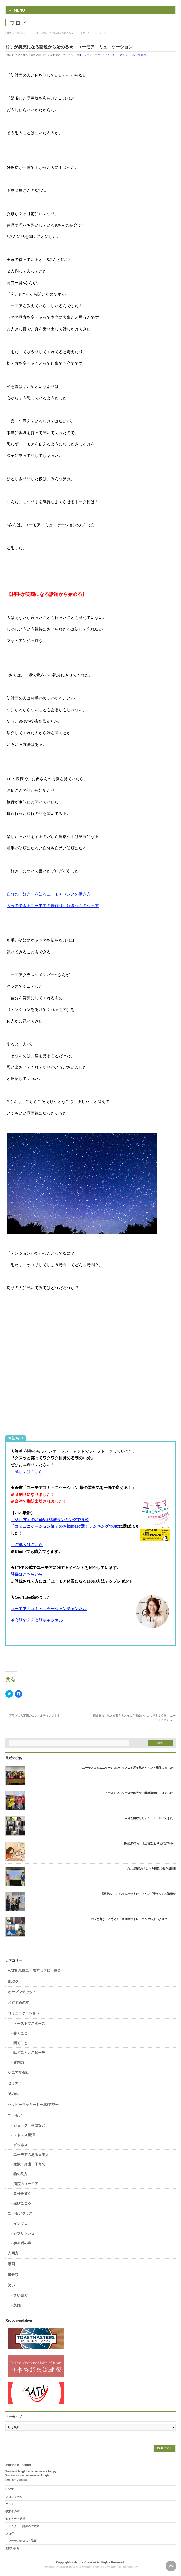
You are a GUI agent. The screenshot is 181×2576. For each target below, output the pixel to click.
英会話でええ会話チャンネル (37, 1620)
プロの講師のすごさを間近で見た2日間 (151, 1868)
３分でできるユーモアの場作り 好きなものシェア (53, 906)
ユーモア (15, 2115)
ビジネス (20, 2145)
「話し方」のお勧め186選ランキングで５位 (50, 1520)
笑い (11, 2285)
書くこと (20, 2033)
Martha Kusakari (85, 2562)
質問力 (142, 55)
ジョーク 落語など (29, 2125)
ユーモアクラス (121, 55)
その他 (13, 2094)
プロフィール (13, 2496)
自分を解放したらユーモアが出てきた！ (150, 1818)
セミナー (15, 2083)
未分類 (13, 2275)
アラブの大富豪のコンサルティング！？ (32, 1715)
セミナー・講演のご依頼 (23, 2526)
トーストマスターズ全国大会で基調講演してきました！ (140, 1793)
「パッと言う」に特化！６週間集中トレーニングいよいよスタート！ (132, 1919)
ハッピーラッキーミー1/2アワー (33, 2105)
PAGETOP (164, 2448)
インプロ (20, 2224)
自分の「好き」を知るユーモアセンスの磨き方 (49, 894)
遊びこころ (22, 2203)
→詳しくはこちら (27, 1471)
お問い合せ (12, 2548)
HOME (9, 2489)
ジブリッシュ (24, 2233)
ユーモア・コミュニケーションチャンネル (49, 1609)
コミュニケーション (98, 55)
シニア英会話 (18, 2072)
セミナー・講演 (15, 2518)
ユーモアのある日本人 (31, 2155)
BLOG (82, 55)
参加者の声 (22, 2243)
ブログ (9, 2533)
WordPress (67, 2566)
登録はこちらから (27, 1574)
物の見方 (20, 2174)
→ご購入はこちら (27, 1545)
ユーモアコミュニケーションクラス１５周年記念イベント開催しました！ (129, 1767)
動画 (11, 2264)
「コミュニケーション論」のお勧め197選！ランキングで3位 (65, 1526)
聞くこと (20, 2043)
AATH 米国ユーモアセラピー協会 (34, 1970)
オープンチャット (22, 1992)
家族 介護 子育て (29, 2164)
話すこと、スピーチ (29, 2052)
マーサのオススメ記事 (22, 2541)
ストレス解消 (24, 2135)
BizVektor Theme (90, 2566)
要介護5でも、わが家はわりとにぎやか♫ (150, 1843)
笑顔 (134, 55)
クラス (9, 2504)
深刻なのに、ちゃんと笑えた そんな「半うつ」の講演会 (139, 1894)
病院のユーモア (25, 2184)
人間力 (13, 2253)
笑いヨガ (20, 2295)
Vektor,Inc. (114, 2566)
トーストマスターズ (29, 2023)
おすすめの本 (18, 2002)
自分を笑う (22, 2193)
